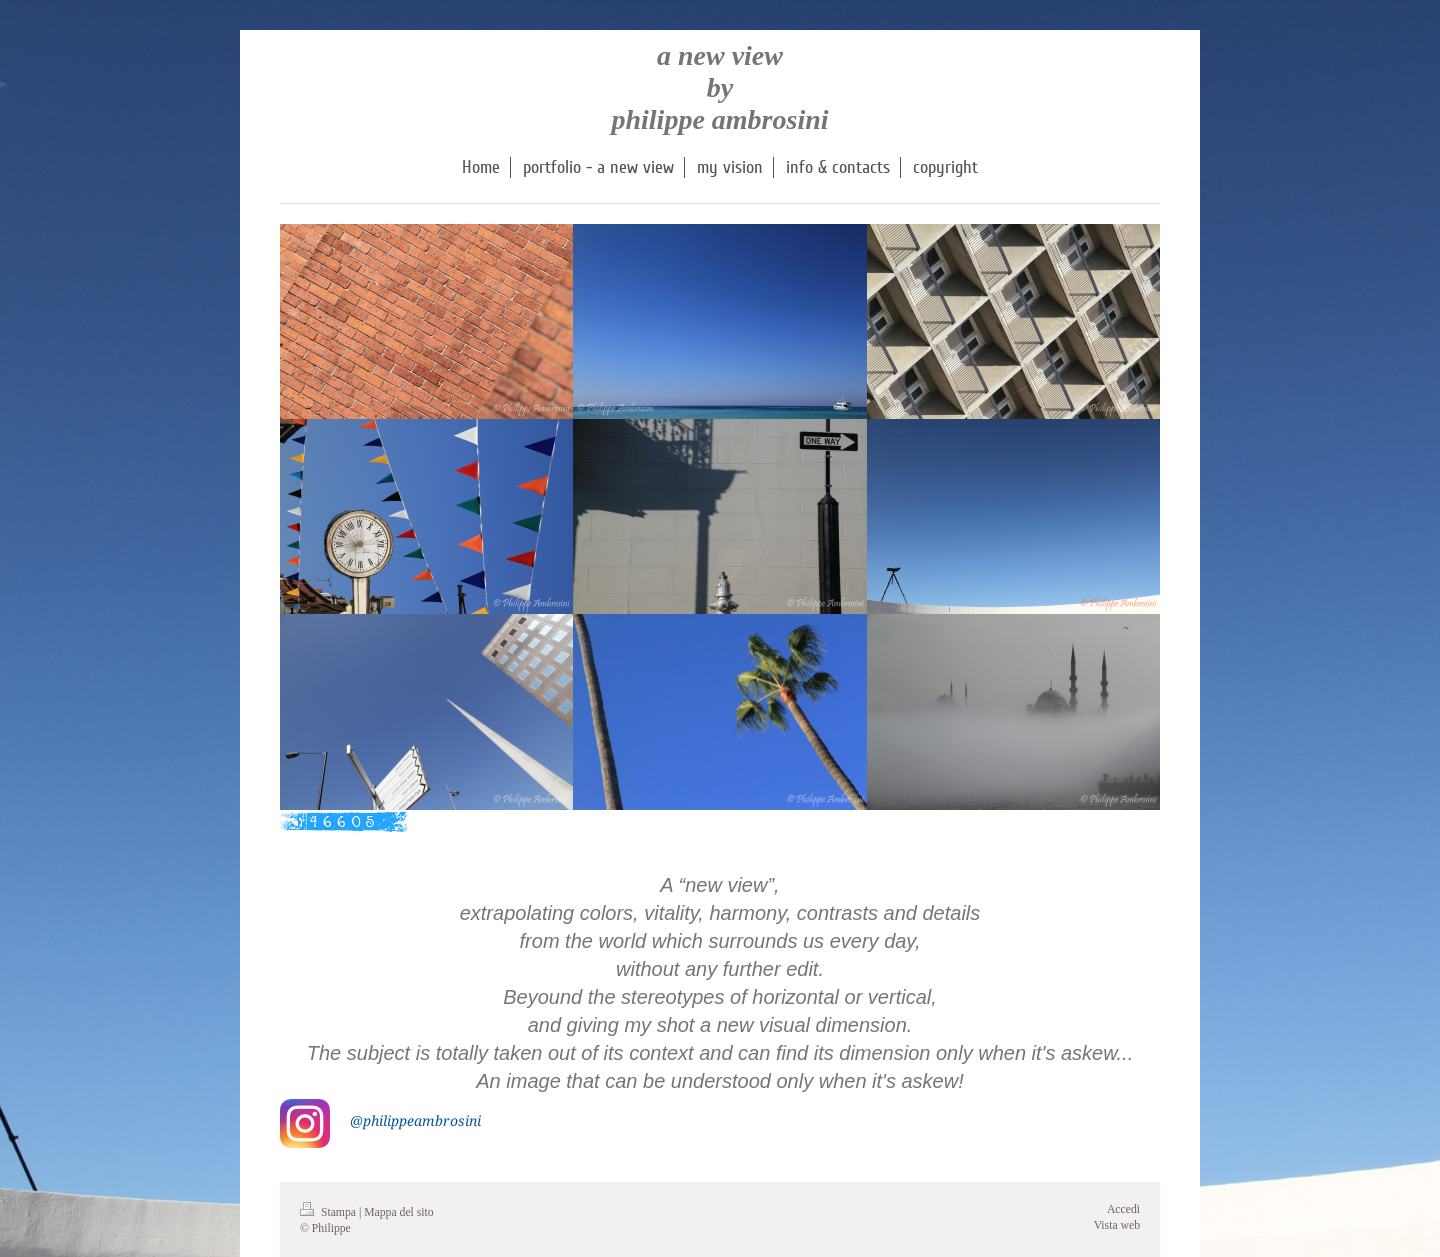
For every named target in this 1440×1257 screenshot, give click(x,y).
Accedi (1123, 1209)
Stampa (329, 1212)
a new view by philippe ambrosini (719, 87)
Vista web (1117, 1225)
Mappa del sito (398, 1212)
